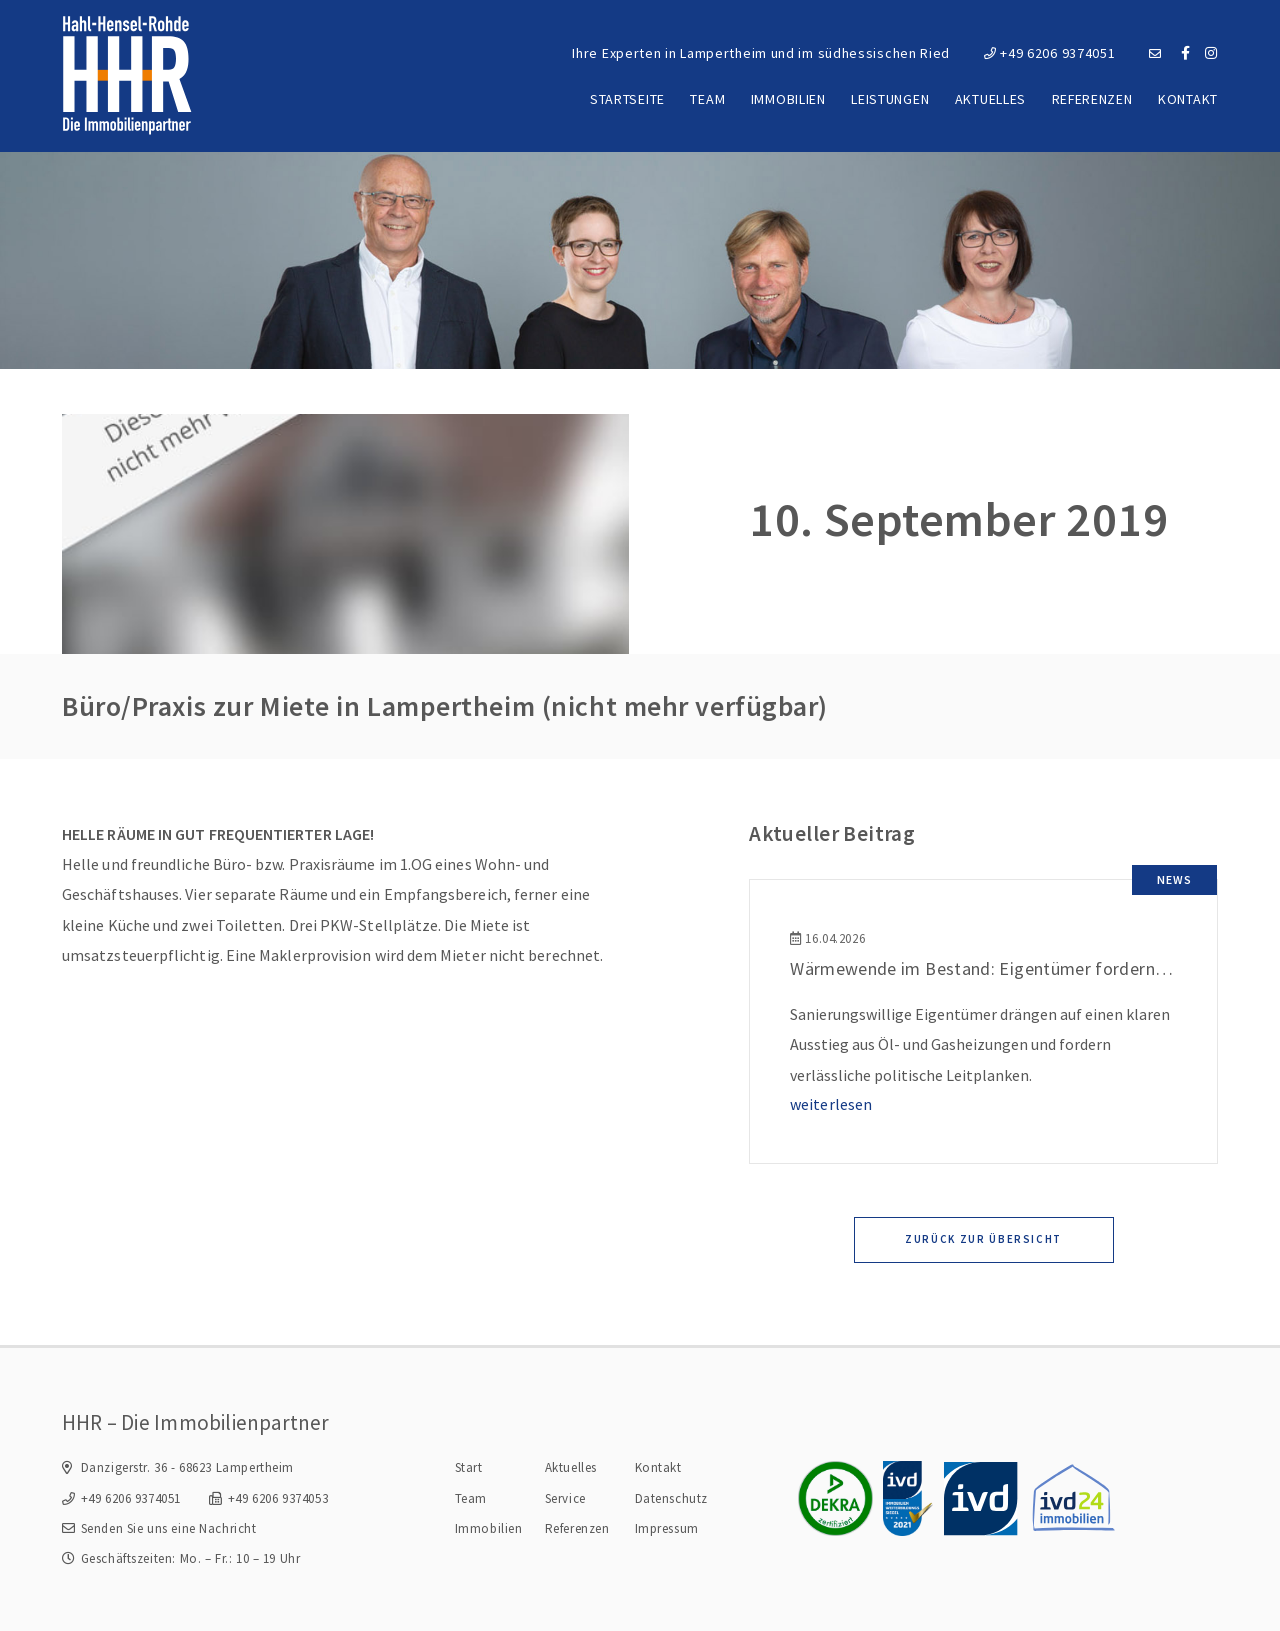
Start (469, 1467)
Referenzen (1092, 99)
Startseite (627, 99)
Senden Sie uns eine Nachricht (169, 1528)
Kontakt (1188, 99)
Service (565, 1498)
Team (707, 99)
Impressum (667, 1528)
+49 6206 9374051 (1050, 53)
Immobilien (788, 99)
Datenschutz (671, 1498)
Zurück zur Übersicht (983, 1239)
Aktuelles (990, 99)
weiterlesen (831, 1104)
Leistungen (890, 99)
